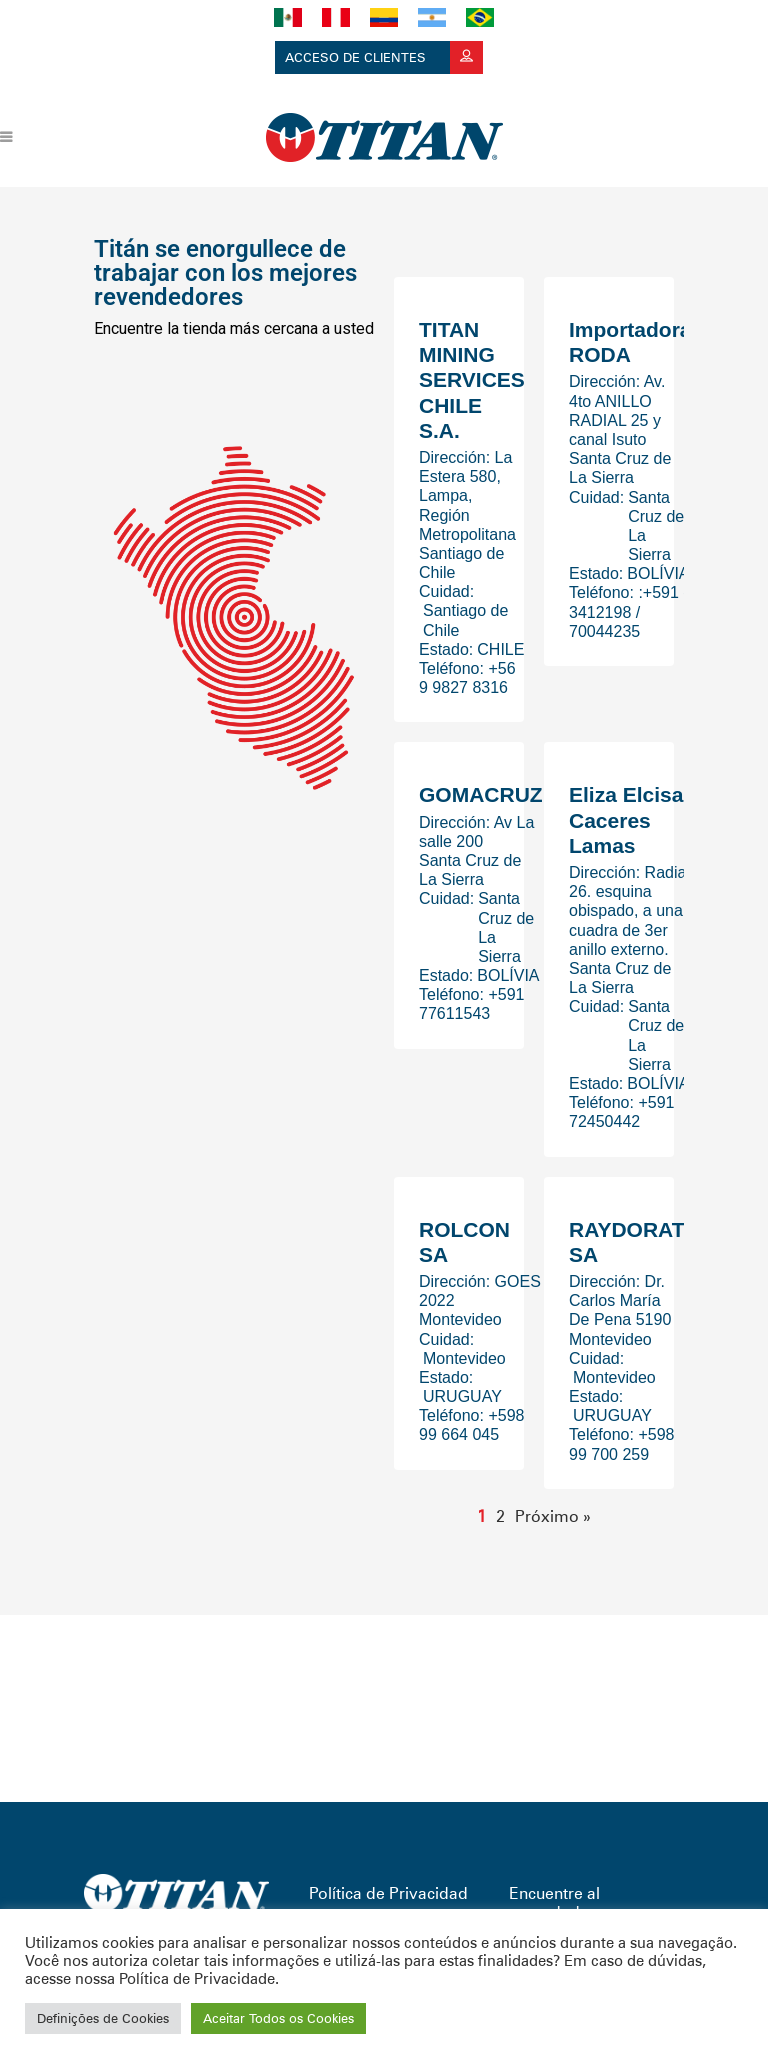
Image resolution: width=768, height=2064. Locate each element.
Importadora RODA (630, 342)
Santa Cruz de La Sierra (656, 526)
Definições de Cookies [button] (103, 2018)
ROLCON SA (464, 1242)
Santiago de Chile (465, 620)
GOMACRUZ (481, 794)
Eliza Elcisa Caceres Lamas (626, 819)
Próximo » (553, 1516)
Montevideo (464, 1358)
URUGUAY (462, 1396)
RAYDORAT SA (627, 1242)
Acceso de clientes (384, 57)
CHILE (500, 649)
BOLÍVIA (658, 573)
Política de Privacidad (388, 1893)
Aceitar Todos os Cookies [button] (278, 2018)
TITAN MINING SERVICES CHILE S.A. (472, 380)
